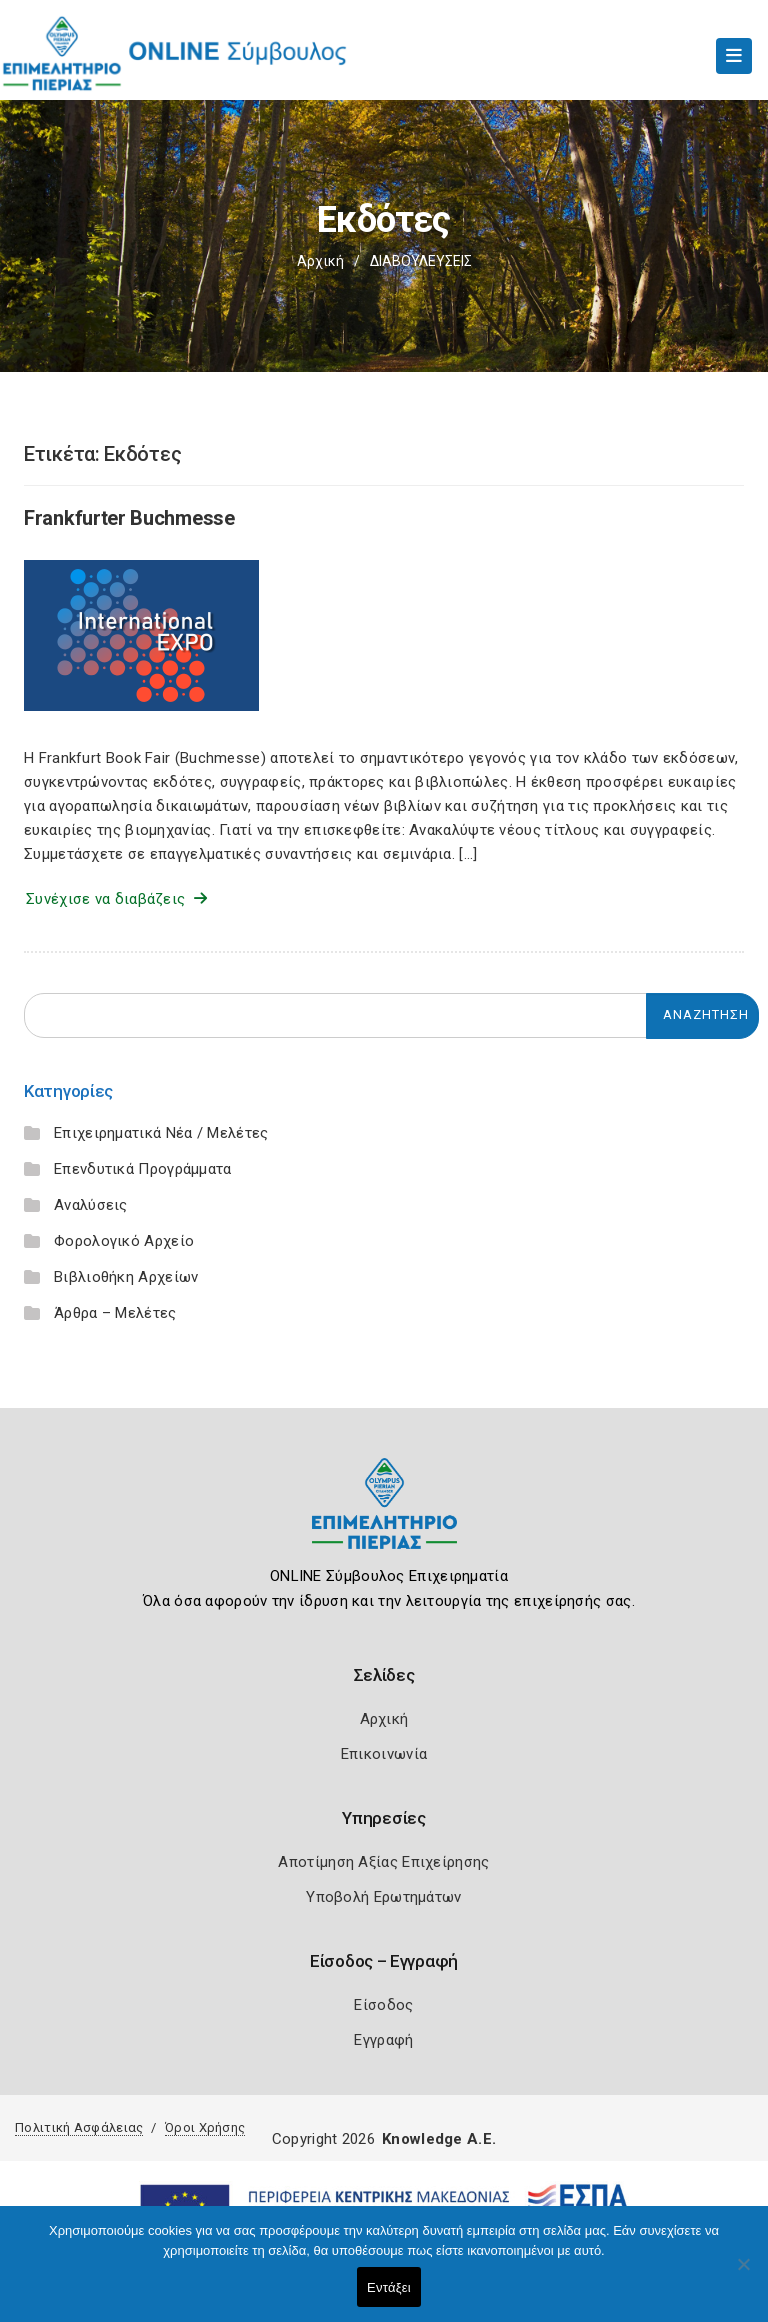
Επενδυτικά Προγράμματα (143, 1169)
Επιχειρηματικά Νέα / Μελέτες (161, 1133)
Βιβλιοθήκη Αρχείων (126, 1277)
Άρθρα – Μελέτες (115, 1313)
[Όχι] (743, 2274)
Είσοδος (383, 2005)
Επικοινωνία (384, 1754)
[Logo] (384, 1518)
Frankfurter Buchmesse (129, 518)
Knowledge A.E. (439, 2139)
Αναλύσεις (91, 1205)
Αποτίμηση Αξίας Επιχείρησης (383, 1862)
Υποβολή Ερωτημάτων (383, 1897)
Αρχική (320, 261)
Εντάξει (389, 2287)
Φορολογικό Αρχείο (124, 1241)
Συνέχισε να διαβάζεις (116, 899)
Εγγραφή (383, 2040)
